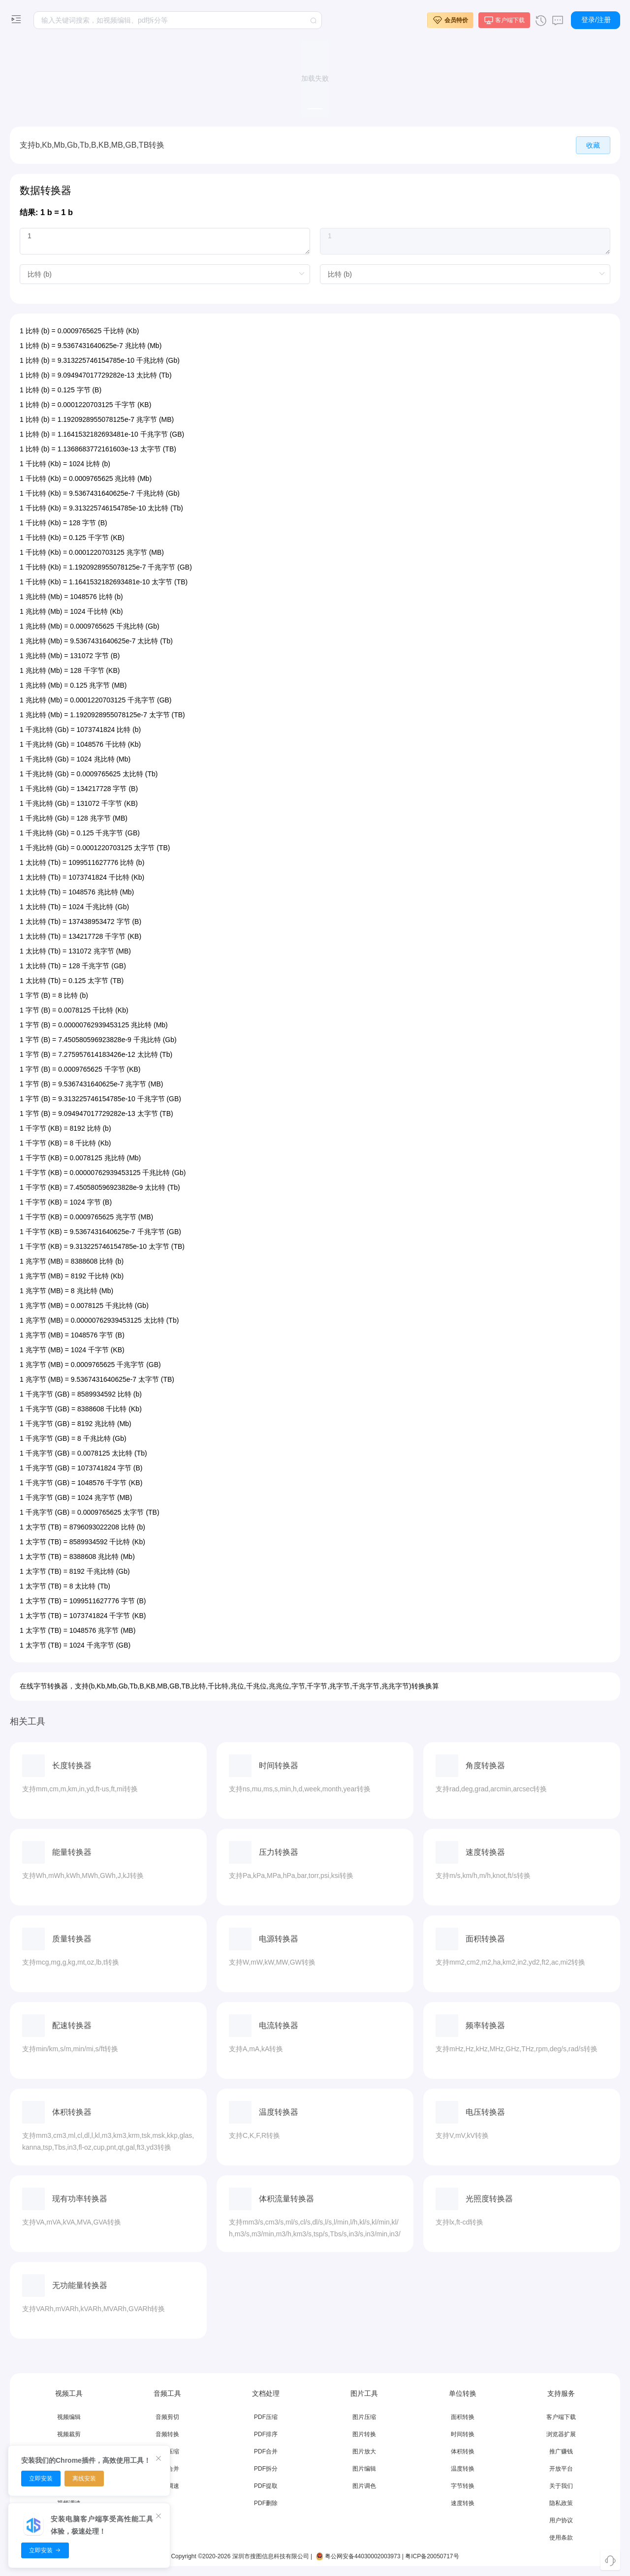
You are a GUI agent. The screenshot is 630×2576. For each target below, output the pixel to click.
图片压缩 (364, 2417)
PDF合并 (266, 2451)
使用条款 (561, 2537)
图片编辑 (364, 2468)
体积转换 (462, 2451)
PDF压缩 (266, 2417)
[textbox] (177, 20)
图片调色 (364, 2485)
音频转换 (167, 2434)
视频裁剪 (69, 2434)
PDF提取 (266, 2485)
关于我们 (561, 2485)
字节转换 (462, 2485)
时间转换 (462, 2434)
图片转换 (364, 2434)
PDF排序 (266, 2434)
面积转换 (462, 2417)
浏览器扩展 (561, 2434)
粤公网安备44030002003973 (357, 2556)
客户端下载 (561, 2417)
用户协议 (561, 2520)
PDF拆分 (266, 2468)
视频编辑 (69, 2417)
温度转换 (462, 2468)
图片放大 (364, 2451)
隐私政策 (561, 2503)
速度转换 (462, 2503)
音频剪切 (167, 2417)
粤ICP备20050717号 (432, 2556)
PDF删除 (266, 2503)
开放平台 (561, 2468)
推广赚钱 (561, 2451)
